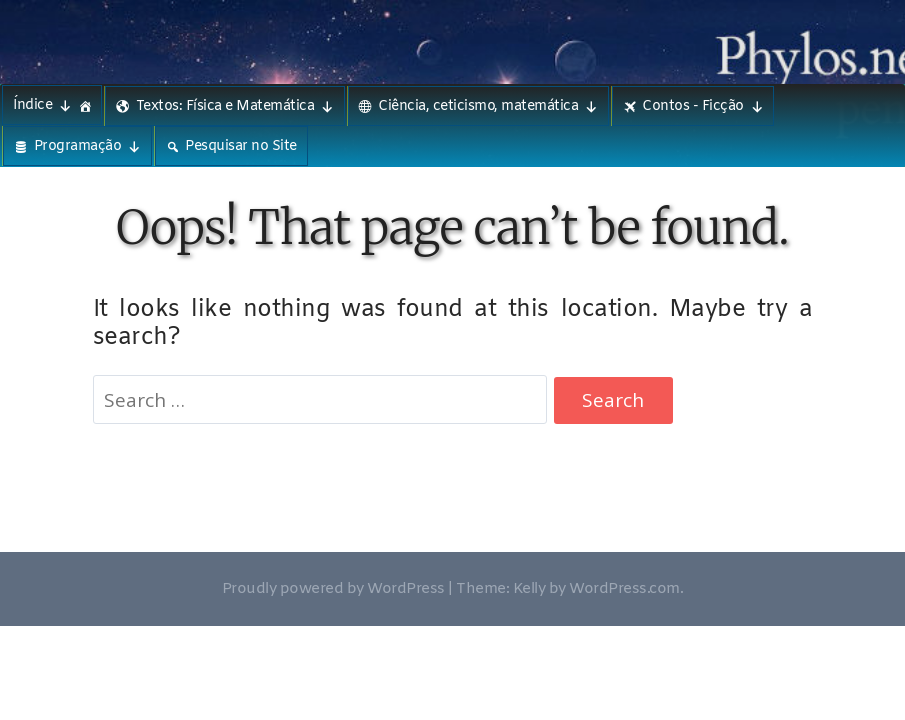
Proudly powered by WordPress (333, 589)
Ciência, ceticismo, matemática (488, 106)
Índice (42, 105)
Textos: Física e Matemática (235, 106)
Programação (87, 146)
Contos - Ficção (702, 106)
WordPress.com (624, 589)
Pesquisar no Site (241, 146)
